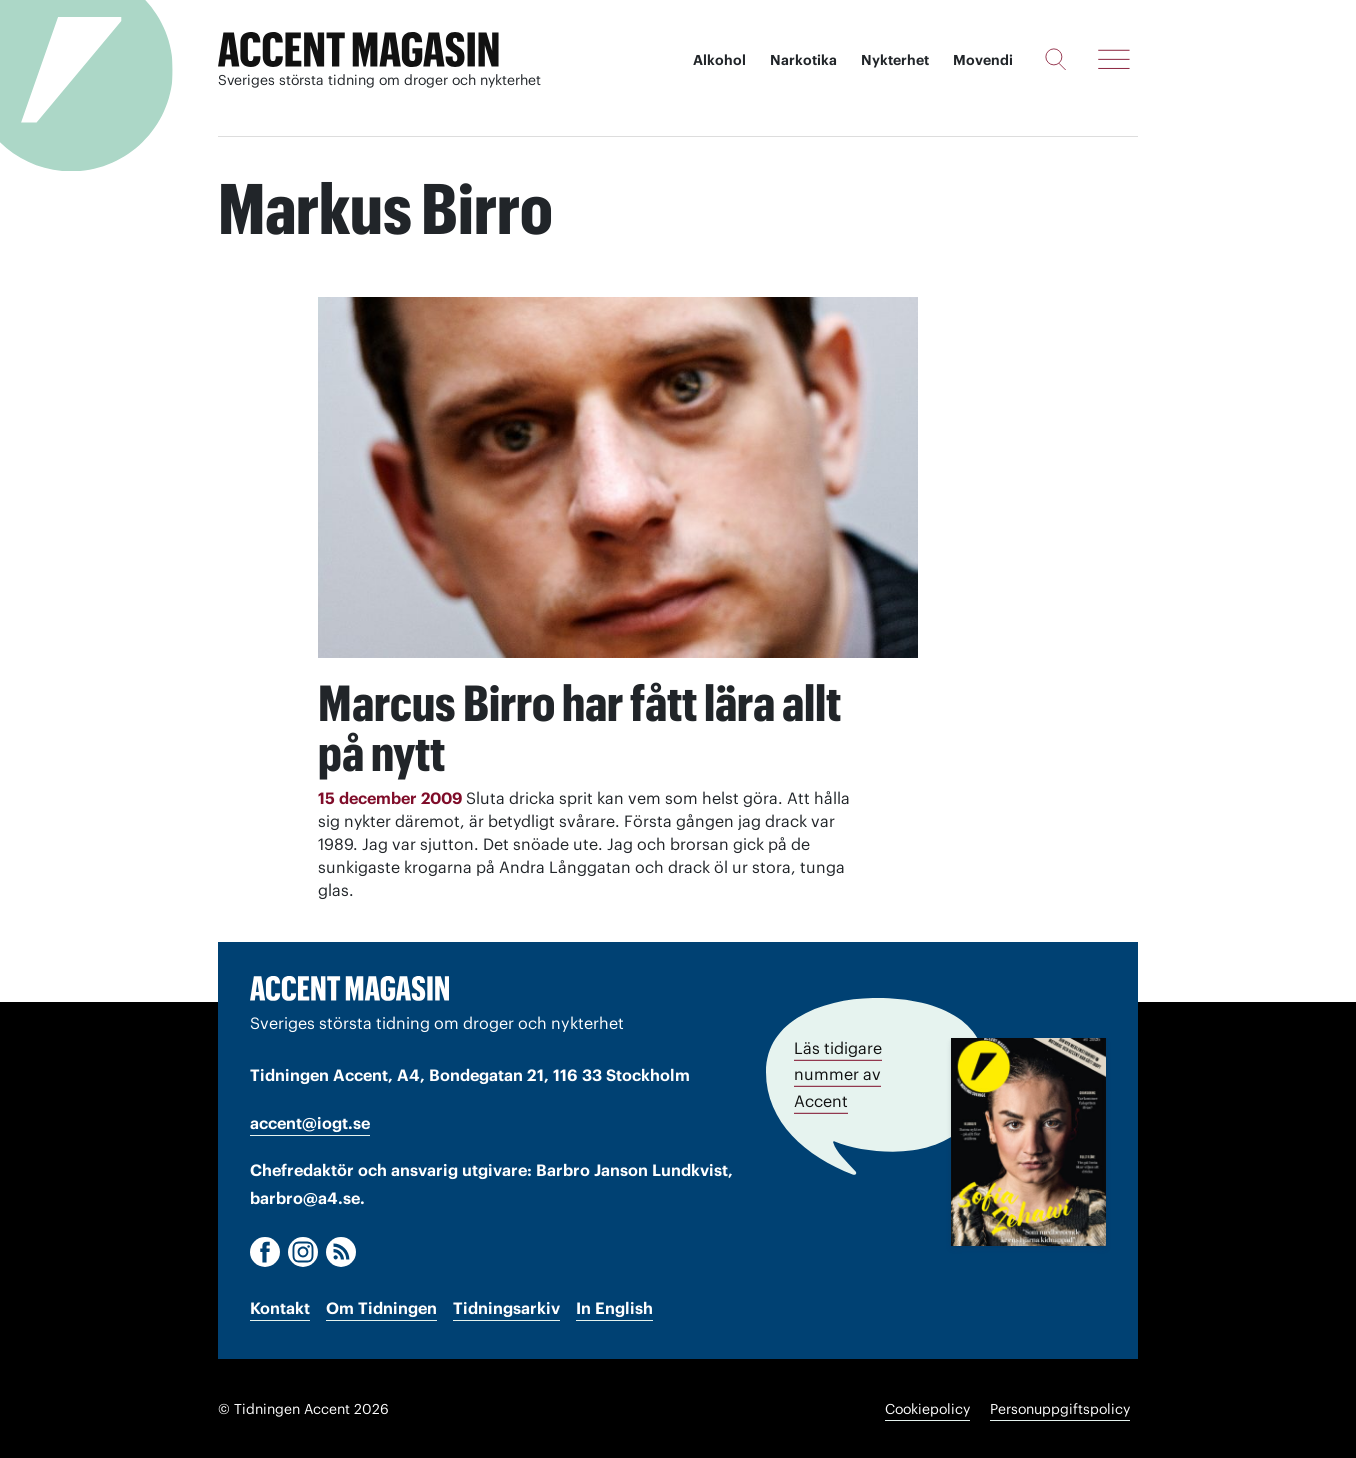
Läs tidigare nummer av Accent (838, 1073)
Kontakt (280, 1307)
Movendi (983, 60)
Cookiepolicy (927, 1408)
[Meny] (1114, 59)
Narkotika (803, 60)
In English (614, 1307)
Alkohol (719, 60)
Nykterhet (895, 60)
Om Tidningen (381, 1307)
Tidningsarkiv (506, 1307)
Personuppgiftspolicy (1060, 1408)
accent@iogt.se (310, 1121)
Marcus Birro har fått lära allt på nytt (582, 728)
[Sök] (1055, 59)
